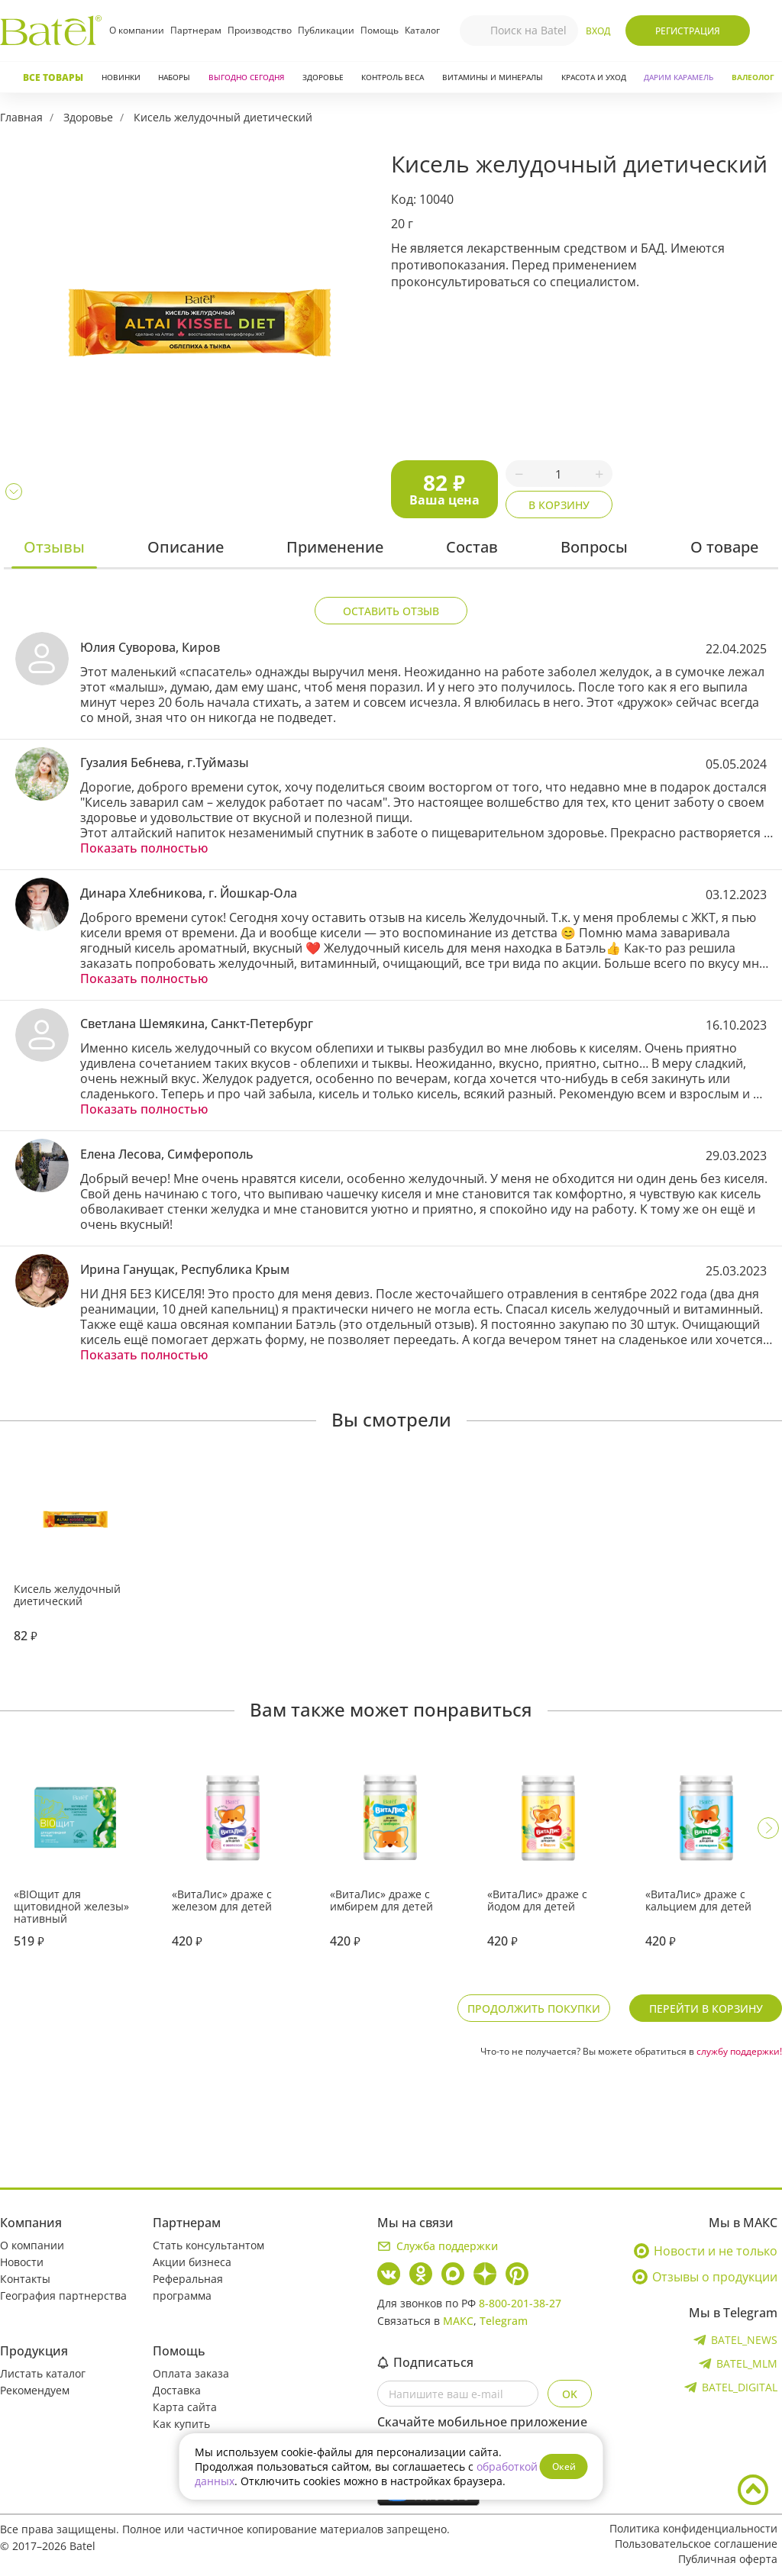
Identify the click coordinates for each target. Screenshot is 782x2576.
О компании (136, 30)
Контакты (25, 2278)
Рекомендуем (34, 2390)
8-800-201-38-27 (520, 2303)
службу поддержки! (739, 2051)
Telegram (504, 2320)
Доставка (177, 2390)
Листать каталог (43, 2373)
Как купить (181, 2423)
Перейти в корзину (706, 2008)
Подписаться (425, 2362)
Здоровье (323, 77)
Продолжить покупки (533, 2008)
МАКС (458, 2320)
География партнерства (63, 2295)
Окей (564, 2466)
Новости (22, 2262)
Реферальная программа (188, 2287)
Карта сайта (185, 2407)
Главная (21, 117)
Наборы (174, 77)
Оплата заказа (191, 2373)
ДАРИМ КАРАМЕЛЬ (678, 77)
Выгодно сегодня (246, 77)
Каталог (422, 30)
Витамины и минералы (492, 77)
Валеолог (753, 77)
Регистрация (687, 30)
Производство (260, 30)
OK (569, 2394)
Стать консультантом (208, 2245)
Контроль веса (392, 77)
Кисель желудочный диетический (223, 117)
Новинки (121, 77)
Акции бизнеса (192, 2262)
